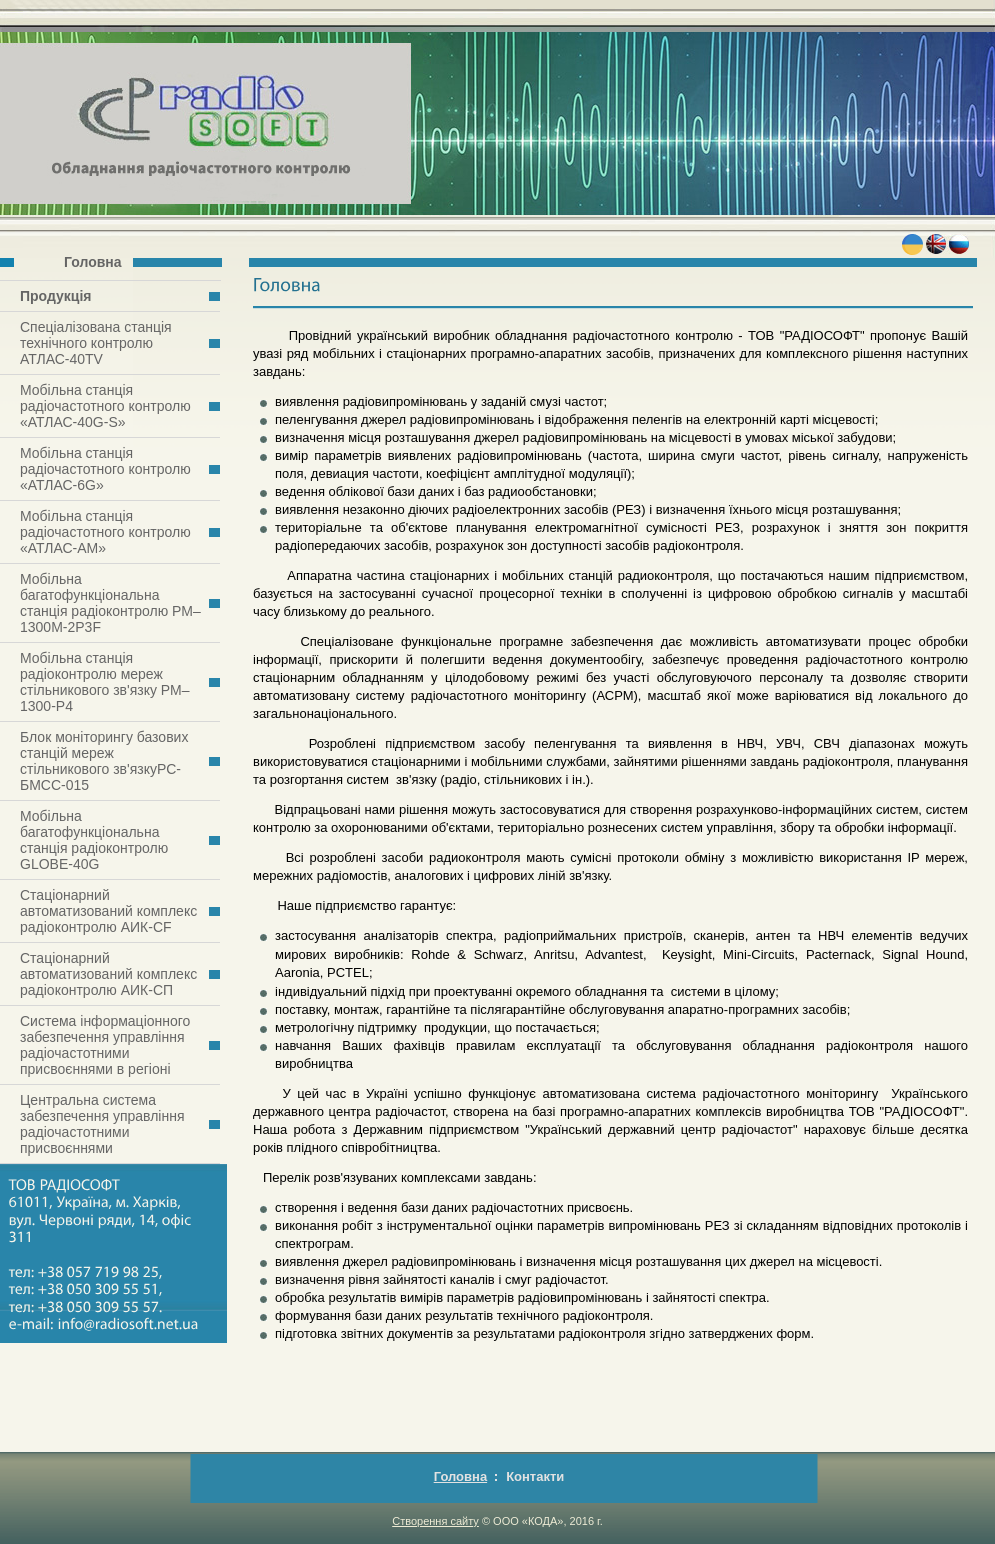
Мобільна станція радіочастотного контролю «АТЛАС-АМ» (105, 532)
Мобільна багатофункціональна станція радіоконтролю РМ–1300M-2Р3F (110, 603)
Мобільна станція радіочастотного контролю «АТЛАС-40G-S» (105, 406)
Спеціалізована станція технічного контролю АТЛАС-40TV (96, 343)
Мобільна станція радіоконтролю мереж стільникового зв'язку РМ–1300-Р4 (104, 682)
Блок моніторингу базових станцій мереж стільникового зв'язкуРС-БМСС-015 (104, 761)
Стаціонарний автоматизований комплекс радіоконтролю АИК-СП (108, 974)
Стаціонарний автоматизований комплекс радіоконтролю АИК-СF (108, 911)
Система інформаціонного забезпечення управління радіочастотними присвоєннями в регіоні (105, 1045)
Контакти (535, 1476)
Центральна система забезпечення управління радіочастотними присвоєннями (102, 1124)
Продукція (56, 296)
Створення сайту (435, 1521)
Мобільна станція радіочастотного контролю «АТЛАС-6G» (105, 469)
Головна (93, 262)
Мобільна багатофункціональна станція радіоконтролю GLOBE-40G (94, 840)
